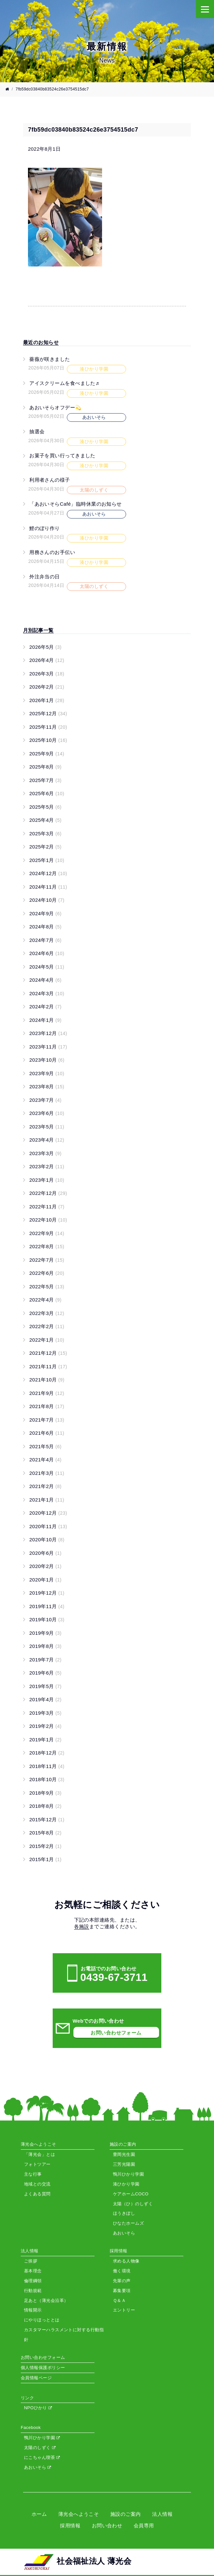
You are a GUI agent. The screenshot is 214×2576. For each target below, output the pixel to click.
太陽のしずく (39, 2447)
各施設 (81, 1926)
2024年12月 (48, 873)
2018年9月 (45, 1793)
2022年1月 (46, 1340)
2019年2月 (45, 1726)
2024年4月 (45, 980)
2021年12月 (48, 1353)
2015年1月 (45, 1859)
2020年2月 (45, 1566)
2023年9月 (46, 1073)
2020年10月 (46, 1539)
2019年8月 (45, 1646)
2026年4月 (46, 660)
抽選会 (36, 431)
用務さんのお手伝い (52, 552)
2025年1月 (46, 860)
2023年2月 (46, 1166)
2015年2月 (45, 1846)
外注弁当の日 (44, 576)
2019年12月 (46, 1593)
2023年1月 (46, 1180)
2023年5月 (46, 1126)
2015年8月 (45, 1832)
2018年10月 (46, 1779)
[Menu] (205, 9)
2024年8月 (45, 926)
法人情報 (162, 2514)
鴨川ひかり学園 (42, 2437)
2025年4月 (45, 820)
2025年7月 (45, 780)
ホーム (39, 2514)
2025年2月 (45, 846)
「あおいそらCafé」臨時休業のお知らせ (75, 504)
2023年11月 (48, 1046)
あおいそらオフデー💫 (55, 407)
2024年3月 (46, 993)
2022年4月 (45, 1299)
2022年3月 (46, 1313)
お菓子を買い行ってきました (62, 455)
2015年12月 (46, 1819)
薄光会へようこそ (78, 2514)
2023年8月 (46, 1086)
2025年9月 (46, 753)
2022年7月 (46, 1260)
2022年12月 (48, 1193)
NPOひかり (38, 2407)
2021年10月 (46, 1379)
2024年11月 (48, 887)
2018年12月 (46, 1752)
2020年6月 (45, 1553)
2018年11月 (46, 1766)
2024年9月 (45, 913)
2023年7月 (45, 1100)
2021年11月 (48, 1366)
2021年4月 (45, 1459)
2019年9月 (45, 1633)
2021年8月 (46, 1406)
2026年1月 (46, 700)
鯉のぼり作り (44, 528)
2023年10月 (46, 1060)
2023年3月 (45, 1153)
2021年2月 (45, 1486)
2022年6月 (46, 1273)
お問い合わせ (107, 2525)
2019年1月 (45, 1739)
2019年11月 (46, 1606)
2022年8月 (46, 1246)
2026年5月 (45, 647)
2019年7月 (45, 1659)
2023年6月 (46, 1113)
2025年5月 (45, 807)
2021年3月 (46, 1473)
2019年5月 (45, 1686)
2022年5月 (46, 1286)
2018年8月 (45, 1806)
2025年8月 (45, 767)
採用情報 (70, 2525)
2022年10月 (48, 1220)
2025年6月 (46, 793)
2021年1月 (46, 1500)
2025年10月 (48, 740)
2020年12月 (48, 1513)
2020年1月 (45, 1579)
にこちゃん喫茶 (42, 2457)
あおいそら (37, 2467)
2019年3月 (45, 1713)
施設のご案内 (125, 2514)
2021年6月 (46, 1433)
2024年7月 (45, 940)
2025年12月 (48, 713)
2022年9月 (46, 1233)
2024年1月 (45, 1020)
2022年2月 (46, 1326)
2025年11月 (48, 727)
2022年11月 (46, 1206)
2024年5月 (46, 967)
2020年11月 (48, 1526)
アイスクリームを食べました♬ (64, 383)
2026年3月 (46, 673)
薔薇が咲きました (49, 359)
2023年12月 (48, 1033)
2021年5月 (45, 1446)
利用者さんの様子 (49, 480)
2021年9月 (46, 1393)
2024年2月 (45, 1006)
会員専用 (144, 2525)
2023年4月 (46, 1140)
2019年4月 (45, 1699)
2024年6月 (46, 953)
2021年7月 (46, 1420)
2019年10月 (46, 1619)
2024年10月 (46, 900)
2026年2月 (46, 687)
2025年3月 (45, 833)
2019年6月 (45, 1673)
